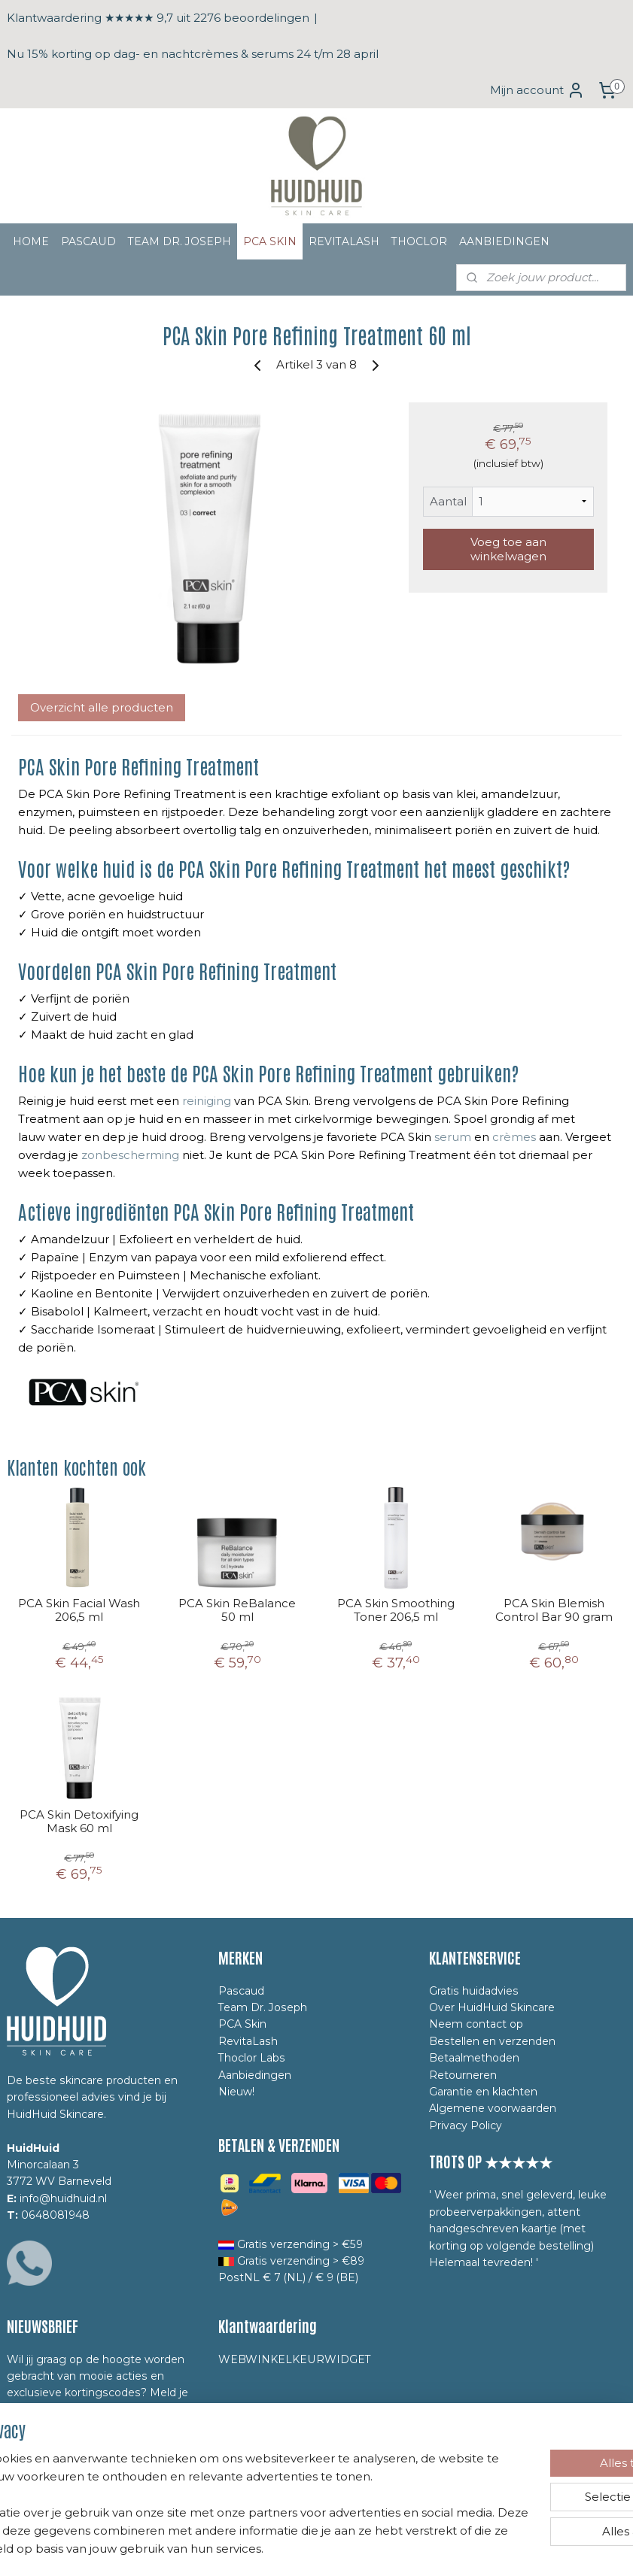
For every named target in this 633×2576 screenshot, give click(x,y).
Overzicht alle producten (101, 707)
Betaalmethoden (474, 2058)
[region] (217, 2485)
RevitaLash (248, 2041)
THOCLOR (419, 241)
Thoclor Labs (251, 2058)
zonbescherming (130, 1155)
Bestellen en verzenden (492, 2041)
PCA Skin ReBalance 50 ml (237, 1610)
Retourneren (463, 2075)
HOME (31, 241)
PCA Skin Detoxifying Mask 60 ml (79, 1821)
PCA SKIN (270, 241)
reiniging (206, 1101)
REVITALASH (344, 241)
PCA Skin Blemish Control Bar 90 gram (554, 1610)
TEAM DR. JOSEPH (179, 241)
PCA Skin (242, 2024)
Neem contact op (476, 2024)
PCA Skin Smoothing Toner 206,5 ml (396, 1610)
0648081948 (55, 2215)
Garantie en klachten (483, 2091)
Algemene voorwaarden (492, 2108)
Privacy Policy (465, 2125)
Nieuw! (236, 2091)
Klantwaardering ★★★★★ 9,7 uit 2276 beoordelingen (158, 18)
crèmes (514, 1137)
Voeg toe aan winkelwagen (508, 548)
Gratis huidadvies (474, 1991)
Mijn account (537, 90)
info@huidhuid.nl (63, 2198)
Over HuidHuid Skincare (492, 2007)
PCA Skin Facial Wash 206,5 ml (79, 1610)
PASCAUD (88, 241)
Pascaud (241, 1991)
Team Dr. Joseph (262, 2007)
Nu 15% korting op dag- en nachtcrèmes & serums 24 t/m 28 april (193, 54)
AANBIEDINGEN (504, 241)
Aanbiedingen (254, 2075)
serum (452, 1137)
